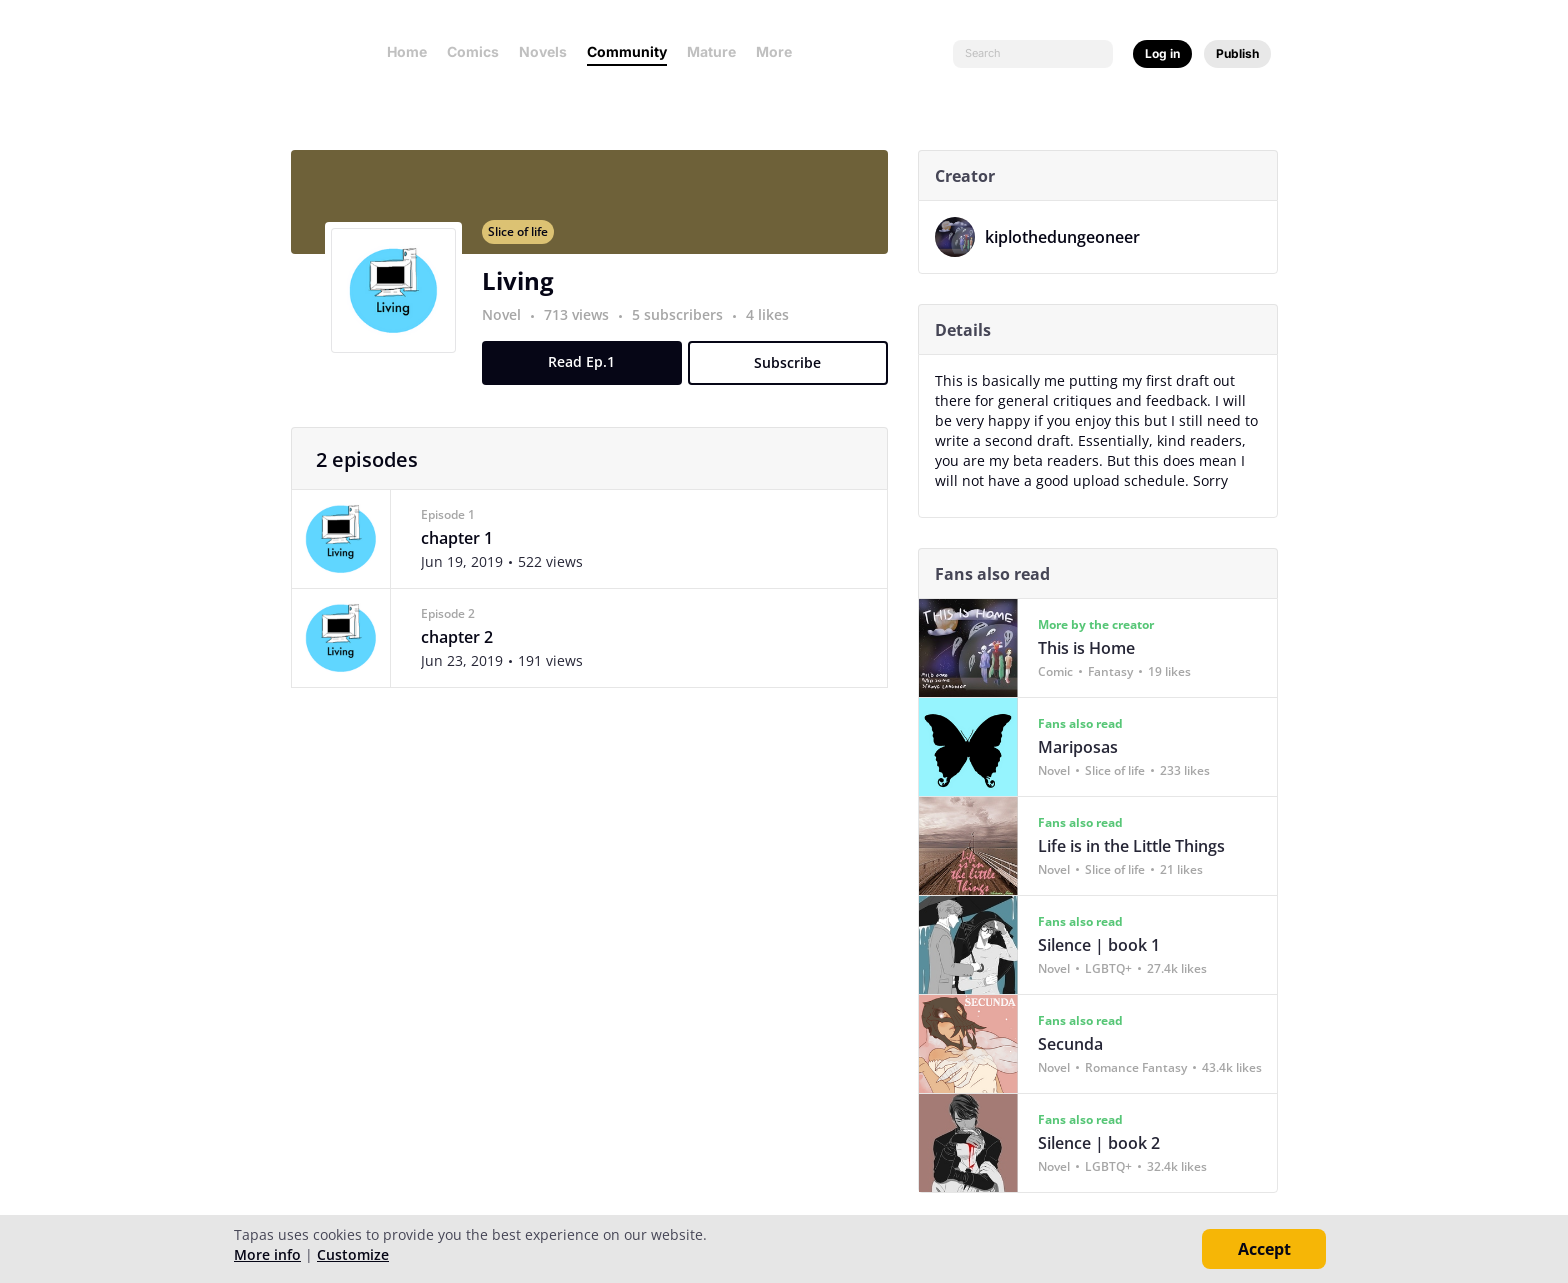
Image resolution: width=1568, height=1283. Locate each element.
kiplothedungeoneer (1070, 237)
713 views (586, 326)
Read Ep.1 (590, 373)
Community (627, 51)
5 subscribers (687, 326)
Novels (543, 51)
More (780, 51)
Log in (1162, 53)
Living (526, 292)
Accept (1264, 1249)
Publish (1237, 53)
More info (267, 1254)
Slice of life (526, 243)
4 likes (775, 326)
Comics (473, 51)
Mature (711, 51)
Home (407, 51)
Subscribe (796, 374)
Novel (509, 326)
